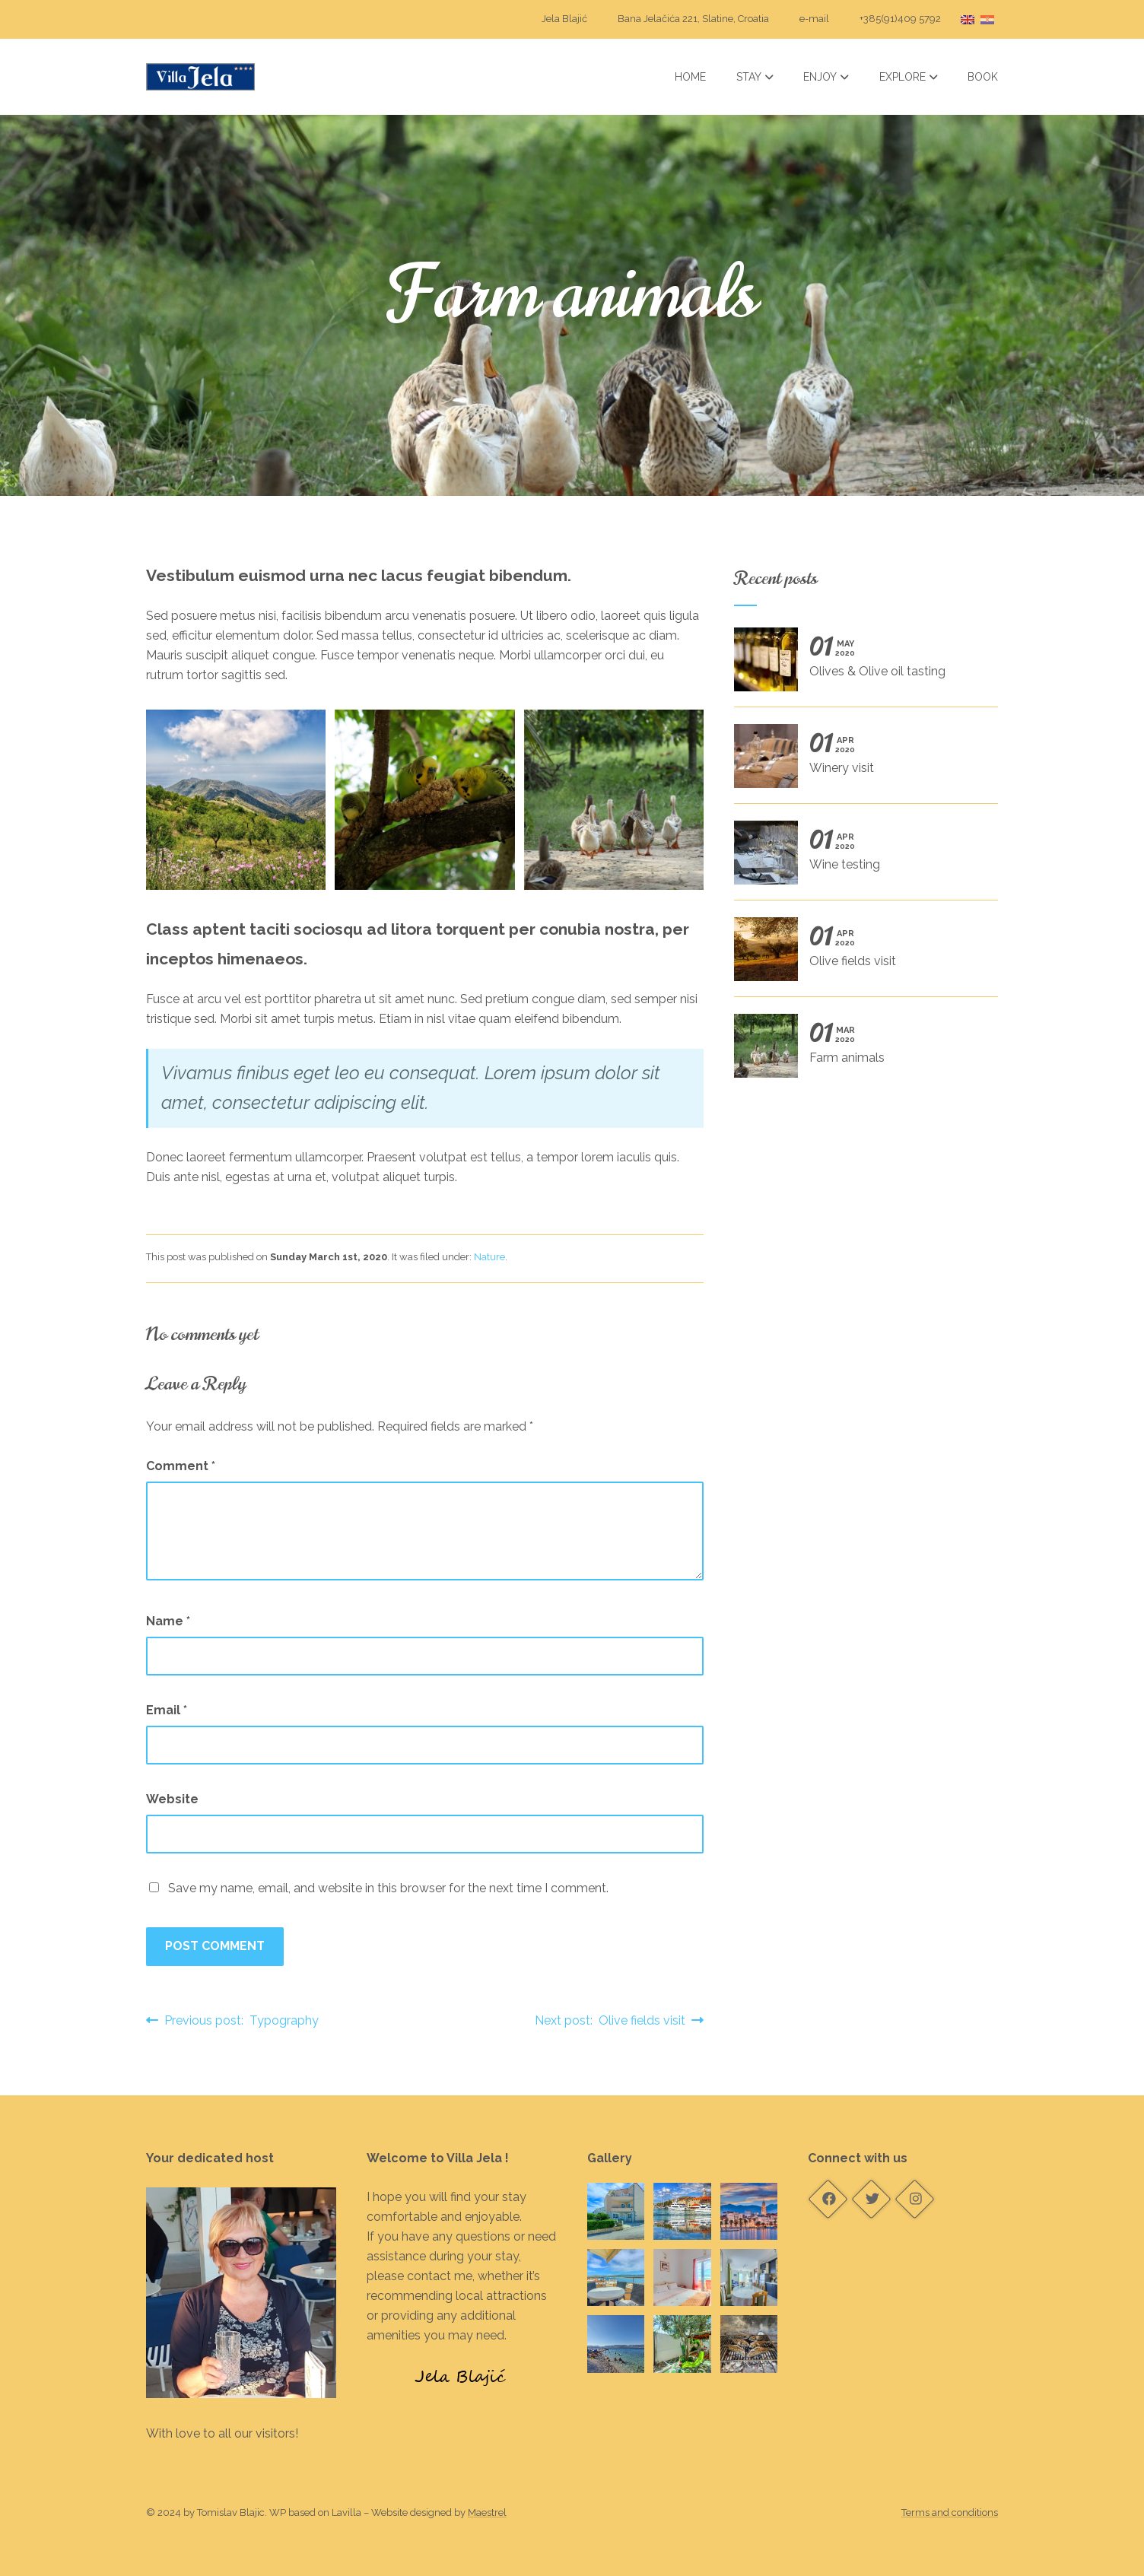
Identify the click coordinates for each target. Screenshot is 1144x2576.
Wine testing (859, 858)
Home (690, 77)
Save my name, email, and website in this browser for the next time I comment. (388, 1888)
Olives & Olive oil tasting (859, 664)
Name (168, 1621)
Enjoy (826, 77)
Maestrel (487, 2512)
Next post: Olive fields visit (619, 2020)
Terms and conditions (949, 2512)
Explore (908, 77)
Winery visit (859, 761)
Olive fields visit (859, 954)
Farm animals (859, 1051)
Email (166, 1710)
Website (172, 1799)
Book (983, 77)
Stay (755, 77)
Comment (180, 1466)
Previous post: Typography (232, 2020)
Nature (489, 1257)
